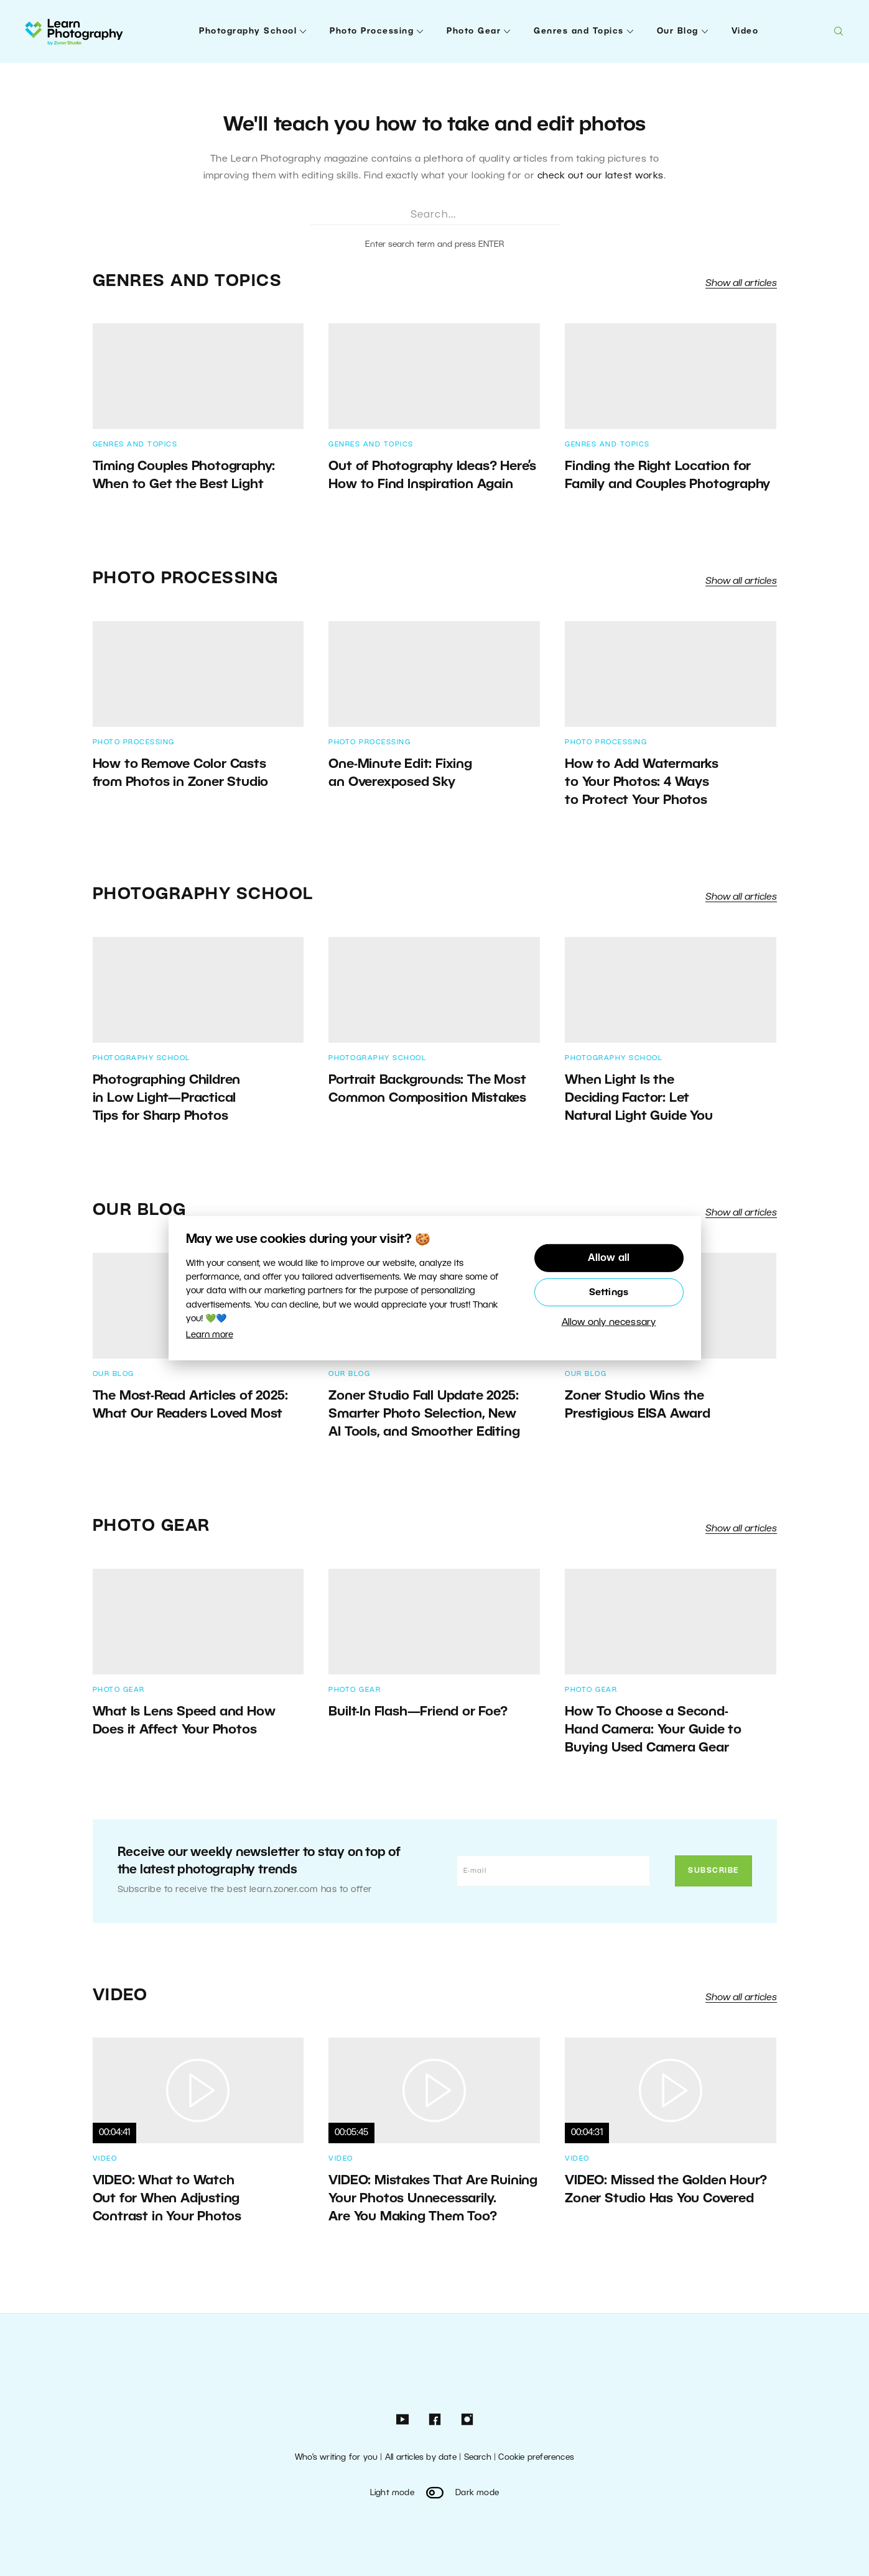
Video (745, 31)
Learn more (209, 1335)
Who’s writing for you (336, 2457)
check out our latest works (600, 176)
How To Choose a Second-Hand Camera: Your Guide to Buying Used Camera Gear (653, 1730)
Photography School (248, 31)
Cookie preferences (536, 2457)
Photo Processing (372, 31)
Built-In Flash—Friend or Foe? (417, 1712)
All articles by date (421, 2457)
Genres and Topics (579, 31)
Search (477, 2457)
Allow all (609, 1257)
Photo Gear (474, 31)
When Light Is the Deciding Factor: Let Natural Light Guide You (642, 1098)
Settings (609, 1292)
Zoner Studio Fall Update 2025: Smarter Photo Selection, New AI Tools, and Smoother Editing (423, 1414)
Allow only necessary (609, 1323)
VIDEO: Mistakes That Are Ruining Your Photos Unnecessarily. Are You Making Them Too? (432, 2199)
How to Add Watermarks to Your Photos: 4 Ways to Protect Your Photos (641, 782)
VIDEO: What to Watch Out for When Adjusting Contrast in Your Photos (167, 2199)
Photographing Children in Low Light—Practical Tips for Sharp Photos (167, 1098)
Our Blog (678, 31)
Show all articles (741, 283)
